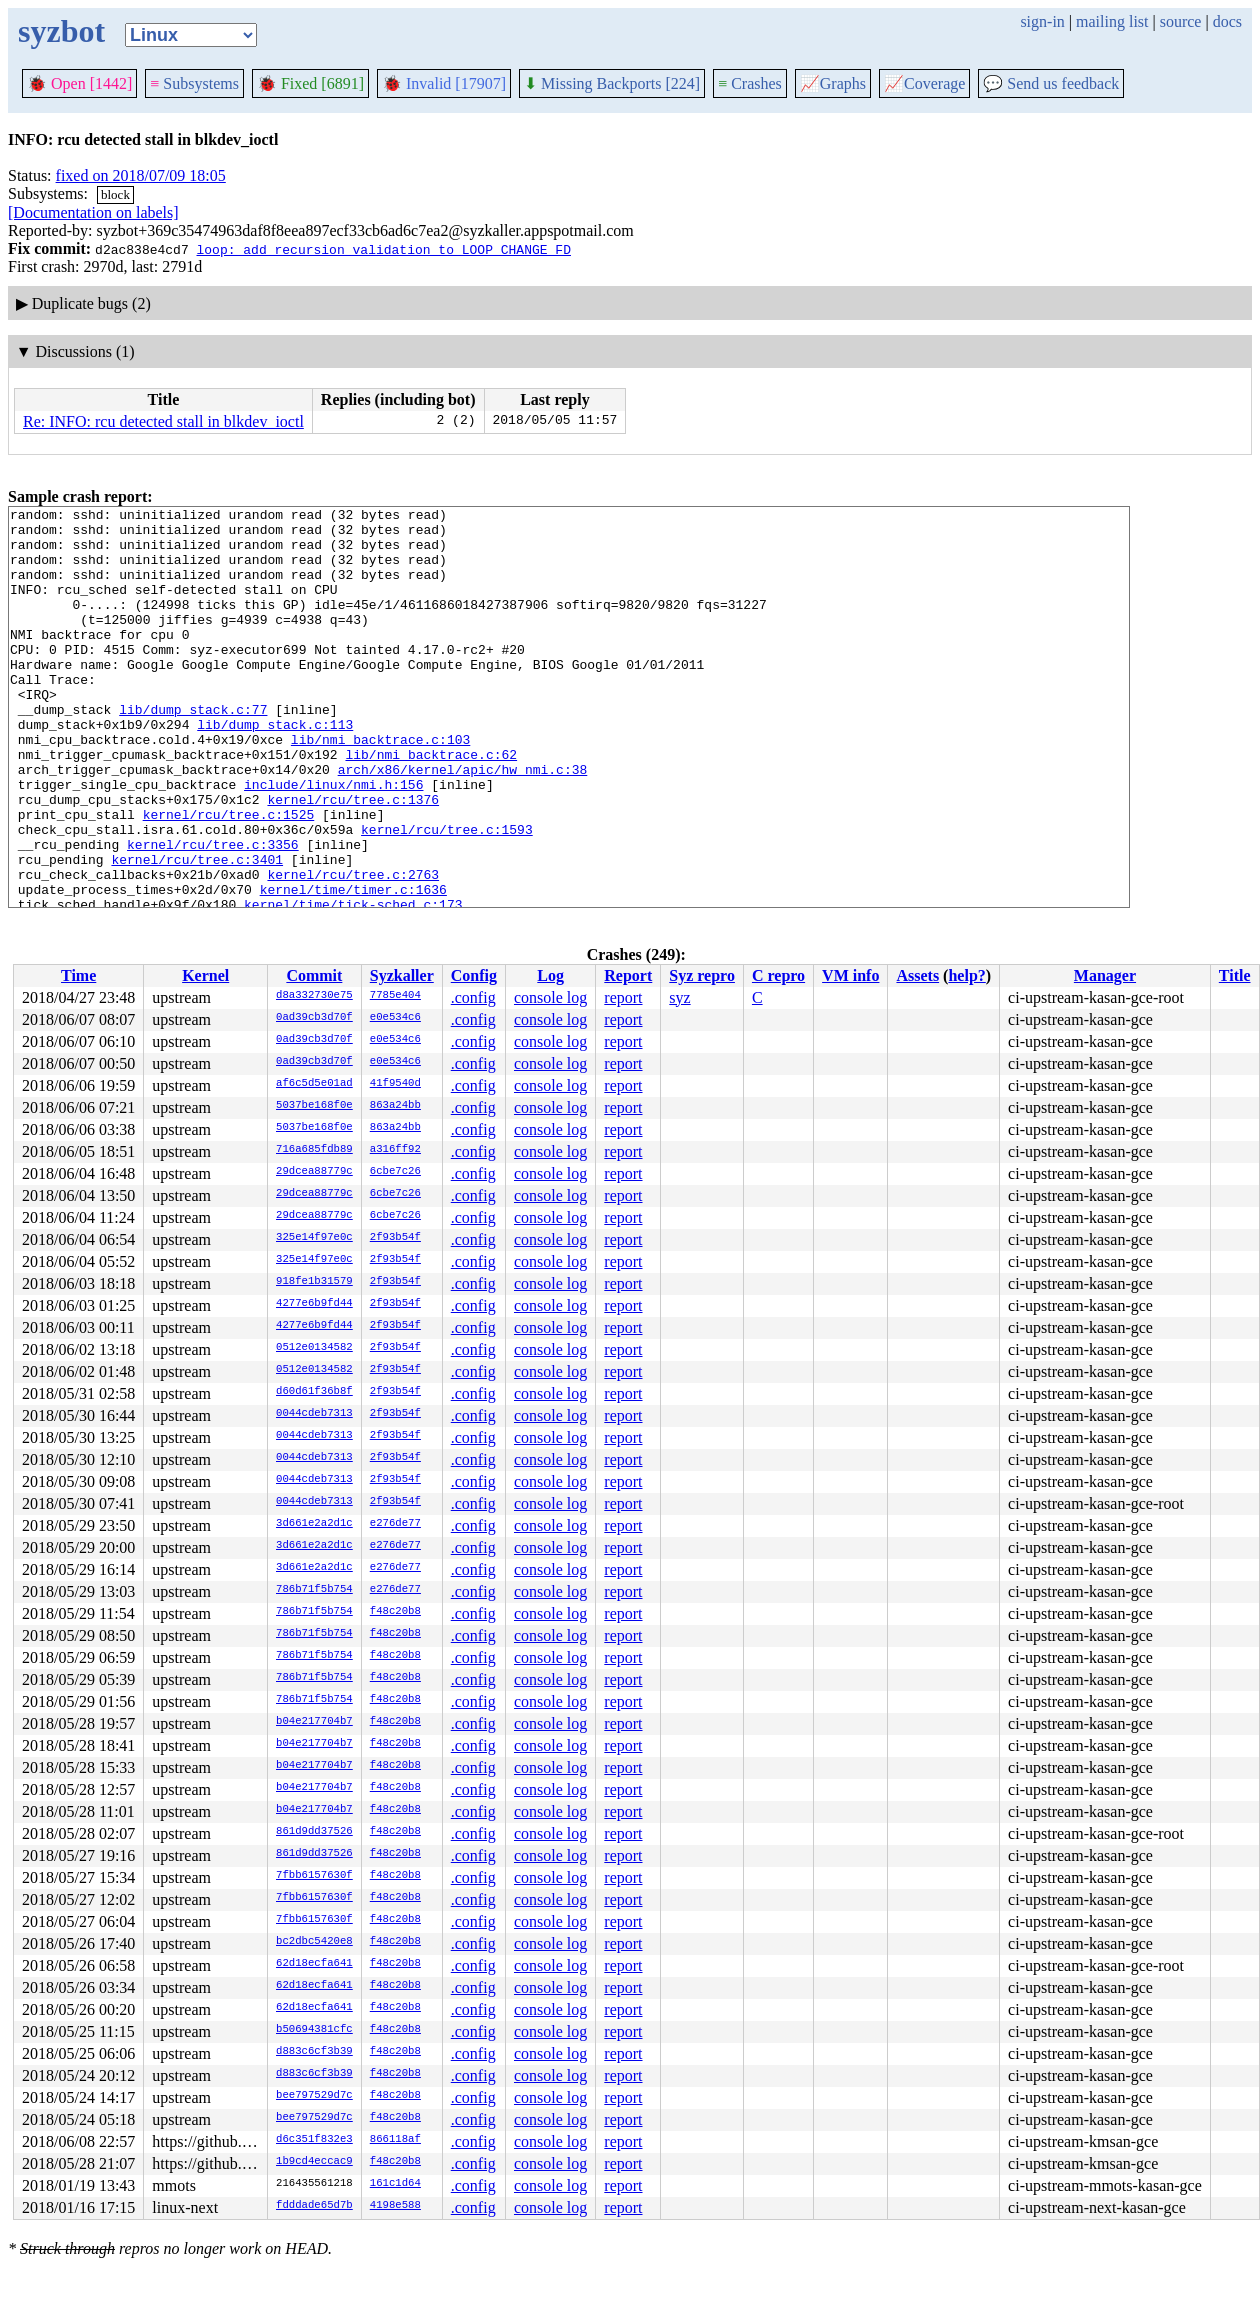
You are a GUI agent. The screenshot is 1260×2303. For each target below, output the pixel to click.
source (1181, 21)
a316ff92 (395, 1150)
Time (78, 975)
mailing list (1112, 21)
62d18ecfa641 (314, 1964)
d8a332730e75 (314, 996)
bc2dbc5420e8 (314, 1942)
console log (550, 997)
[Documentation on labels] (93, 212)
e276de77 (395, 1524)
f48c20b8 (395, 1612)
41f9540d (395, 1084)
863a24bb (395, 1106)
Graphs (833, 83)
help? (966, 975)
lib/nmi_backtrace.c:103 (380, 787)
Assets (917, 975)
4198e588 (395, 2206)
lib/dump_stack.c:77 (193, 751)
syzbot (61, 31)
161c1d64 (395, 2184)
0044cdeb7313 (314, 1414)
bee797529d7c (314, 2096)
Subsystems (194, 83)
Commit (314, 975)
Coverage (924, 83)
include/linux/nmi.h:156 (333, 841)
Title (1235, 975)
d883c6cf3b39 (314, 2052)
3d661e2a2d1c (314, 1524)
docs (1227, 21)
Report (628, 975)
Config (474, 975)
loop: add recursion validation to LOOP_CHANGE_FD (383, 249)
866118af (395, 2140)
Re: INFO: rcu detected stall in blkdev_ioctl (163, 421)
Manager (1105, 975)
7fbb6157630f (314, 1876)
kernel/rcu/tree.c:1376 (353, 859)
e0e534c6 (395, 1018)
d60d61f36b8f (314, 1392)
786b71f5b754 (314, 1590)
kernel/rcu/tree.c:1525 (229, 877)
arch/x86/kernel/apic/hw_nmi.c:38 (463, 823)
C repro (778, 975)
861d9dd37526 (314, 1832)
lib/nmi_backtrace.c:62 (431, 805)
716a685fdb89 (314, 1150)
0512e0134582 (314, 1348)
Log (550, 975)
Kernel (205, 975)
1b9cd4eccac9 (314, 2162)
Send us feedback (1051, 83)
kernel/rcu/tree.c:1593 (447, 895)
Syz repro (702, 975)
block (115, 194)
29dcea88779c (314, 1172)
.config (473, 997)
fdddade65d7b (314, 2206)
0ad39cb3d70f (314, 1018)
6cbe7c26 (395, 1172)
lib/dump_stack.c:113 (275, 769)
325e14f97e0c (314, 1238)
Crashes (750, 83)
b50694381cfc (314, 2030)
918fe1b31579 (314, 1282)
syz (679, 997)
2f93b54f (395, 1238)
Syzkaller (402, 975)
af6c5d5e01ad (314, 1084)
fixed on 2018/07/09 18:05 (141, 175)
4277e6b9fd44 (314, 1304)
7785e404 (395, 996)
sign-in (1042, 21)
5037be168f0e (314, 1106)
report (623, 997)
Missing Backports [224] (612, 83)
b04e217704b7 (314, 1722)
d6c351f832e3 (314, 2140)
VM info (850, 975)
